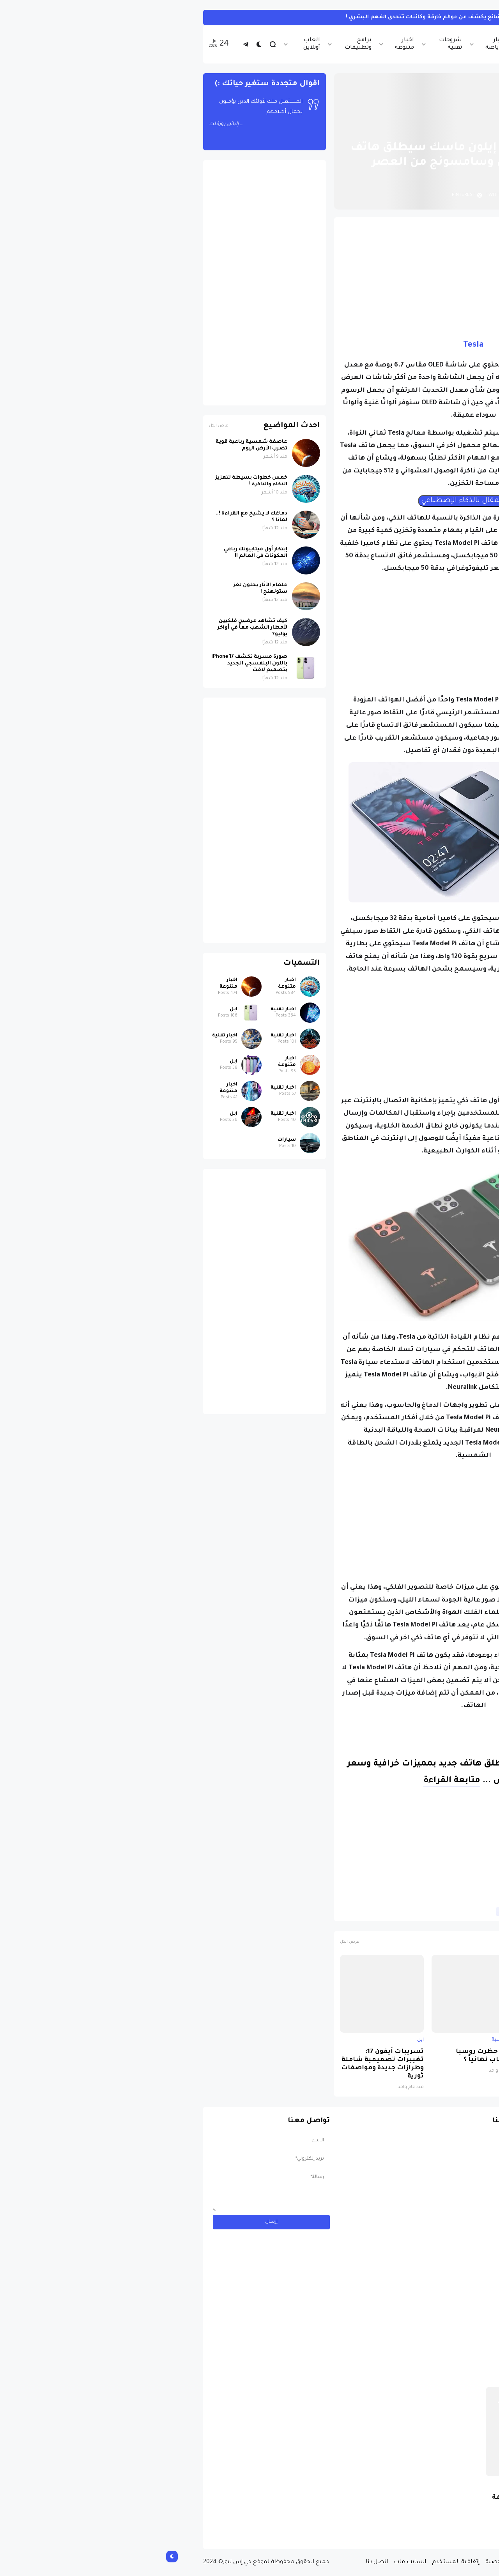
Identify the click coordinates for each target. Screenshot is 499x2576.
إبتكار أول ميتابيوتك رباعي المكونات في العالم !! (97, 553)
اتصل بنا (218, 2562)
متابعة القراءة (293, 1781)
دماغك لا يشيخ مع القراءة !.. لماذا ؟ (93, 517)
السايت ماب (251, 2562)
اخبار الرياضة (337, 44)
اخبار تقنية (378, 44)
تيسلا (373, 1911)
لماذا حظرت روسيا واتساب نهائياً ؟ (327, 2056)
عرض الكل (191, 1942)
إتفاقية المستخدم (297, 2562)
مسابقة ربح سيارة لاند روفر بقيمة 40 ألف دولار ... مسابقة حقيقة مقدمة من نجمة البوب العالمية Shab (389, 2511)
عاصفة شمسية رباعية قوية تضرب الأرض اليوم (93, 445)
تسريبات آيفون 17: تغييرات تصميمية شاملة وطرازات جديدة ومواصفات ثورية (224, 2064)
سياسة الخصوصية (352, 2562)
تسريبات (400, 1911)
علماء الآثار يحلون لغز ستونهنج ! (102, 589)
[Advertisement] (315, 277)
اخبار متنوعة (246, 44)
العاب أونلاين (153, 44)
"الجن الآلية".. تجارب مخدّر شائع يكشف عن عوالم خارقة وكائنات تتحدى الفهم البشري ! (299, 17)
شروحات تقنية (292, 44)
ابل (445, 2040)
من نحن (393, 2562)
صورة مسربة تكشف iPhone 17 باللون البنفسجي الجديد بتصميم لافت (407, 2060)
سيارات (128, 1140)
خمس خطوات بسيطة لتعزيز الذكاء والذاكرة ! (93, 481)
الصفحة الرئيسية (420, 129)
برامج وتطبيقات (199, 44)
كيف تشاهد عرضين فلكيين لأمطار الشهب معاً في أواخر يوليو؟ (94, 627)
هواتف (348, 1911)
